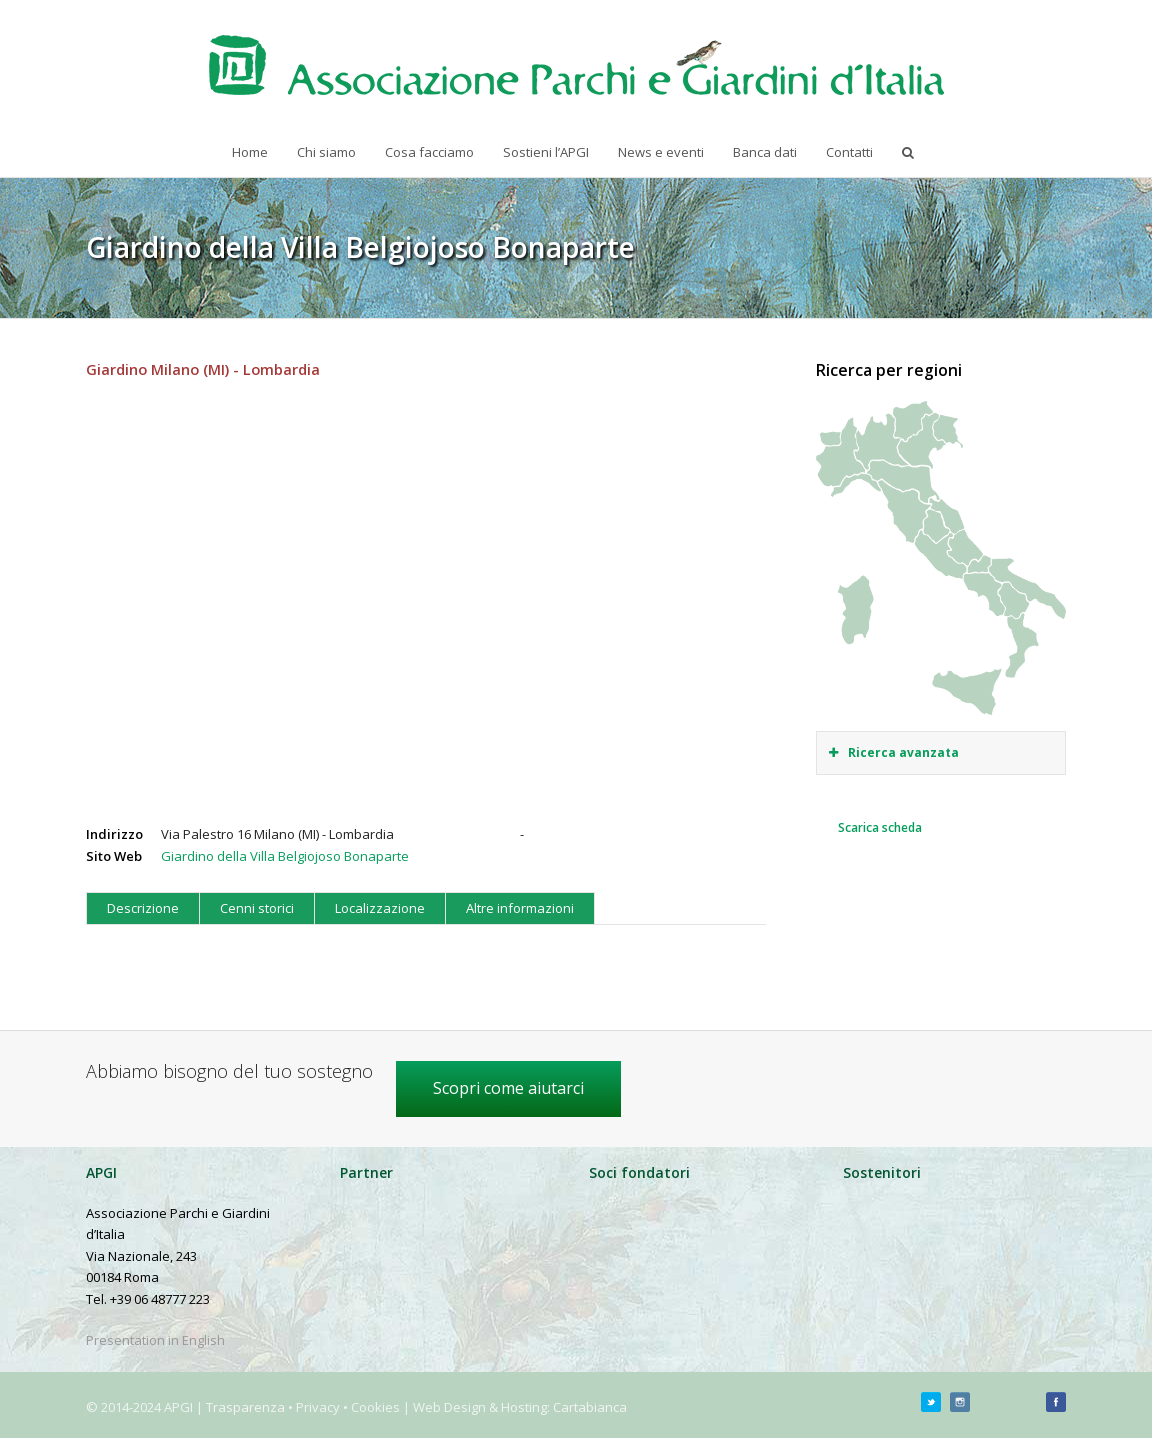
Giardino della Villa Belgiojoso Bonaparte (285, 856)
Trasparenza (245, 1407)
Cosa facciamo (429, 152)
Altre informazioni (520, 908)
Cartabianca (590, 1407)
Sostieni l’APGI (546, 152)
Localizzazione (380, 908)
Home (250, 152)
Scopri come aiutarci (508, 1088)
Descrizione (143, 908)
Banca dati (765, 152)
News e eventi (661, 152)
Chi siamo (326, 152)
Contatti (849, 152)
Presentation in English (155, 1340)
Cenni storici (257, 908)
